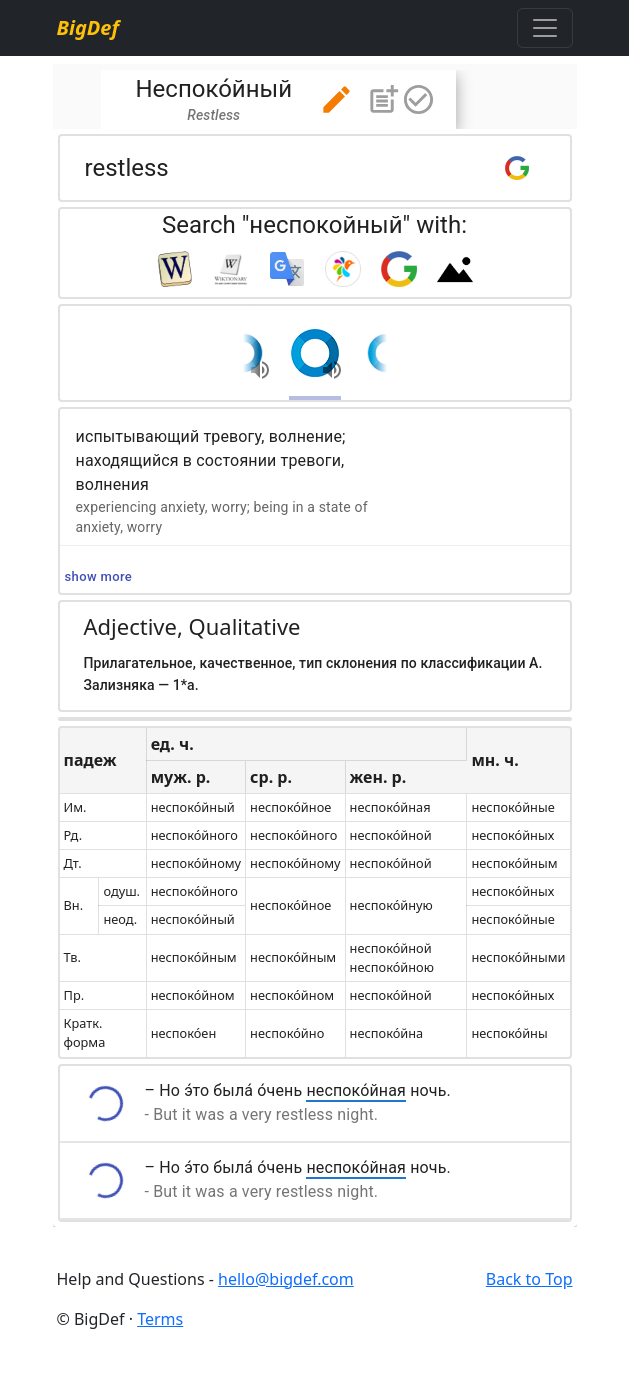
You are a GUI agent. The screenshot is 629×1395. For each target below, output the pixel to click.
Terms (160, 1319)
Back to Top (529, 1279)
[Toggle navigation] (545, 28)
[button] (336, 99)
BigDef (88, 27)
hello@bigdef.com (286, 1279)
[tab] (279, 99)
